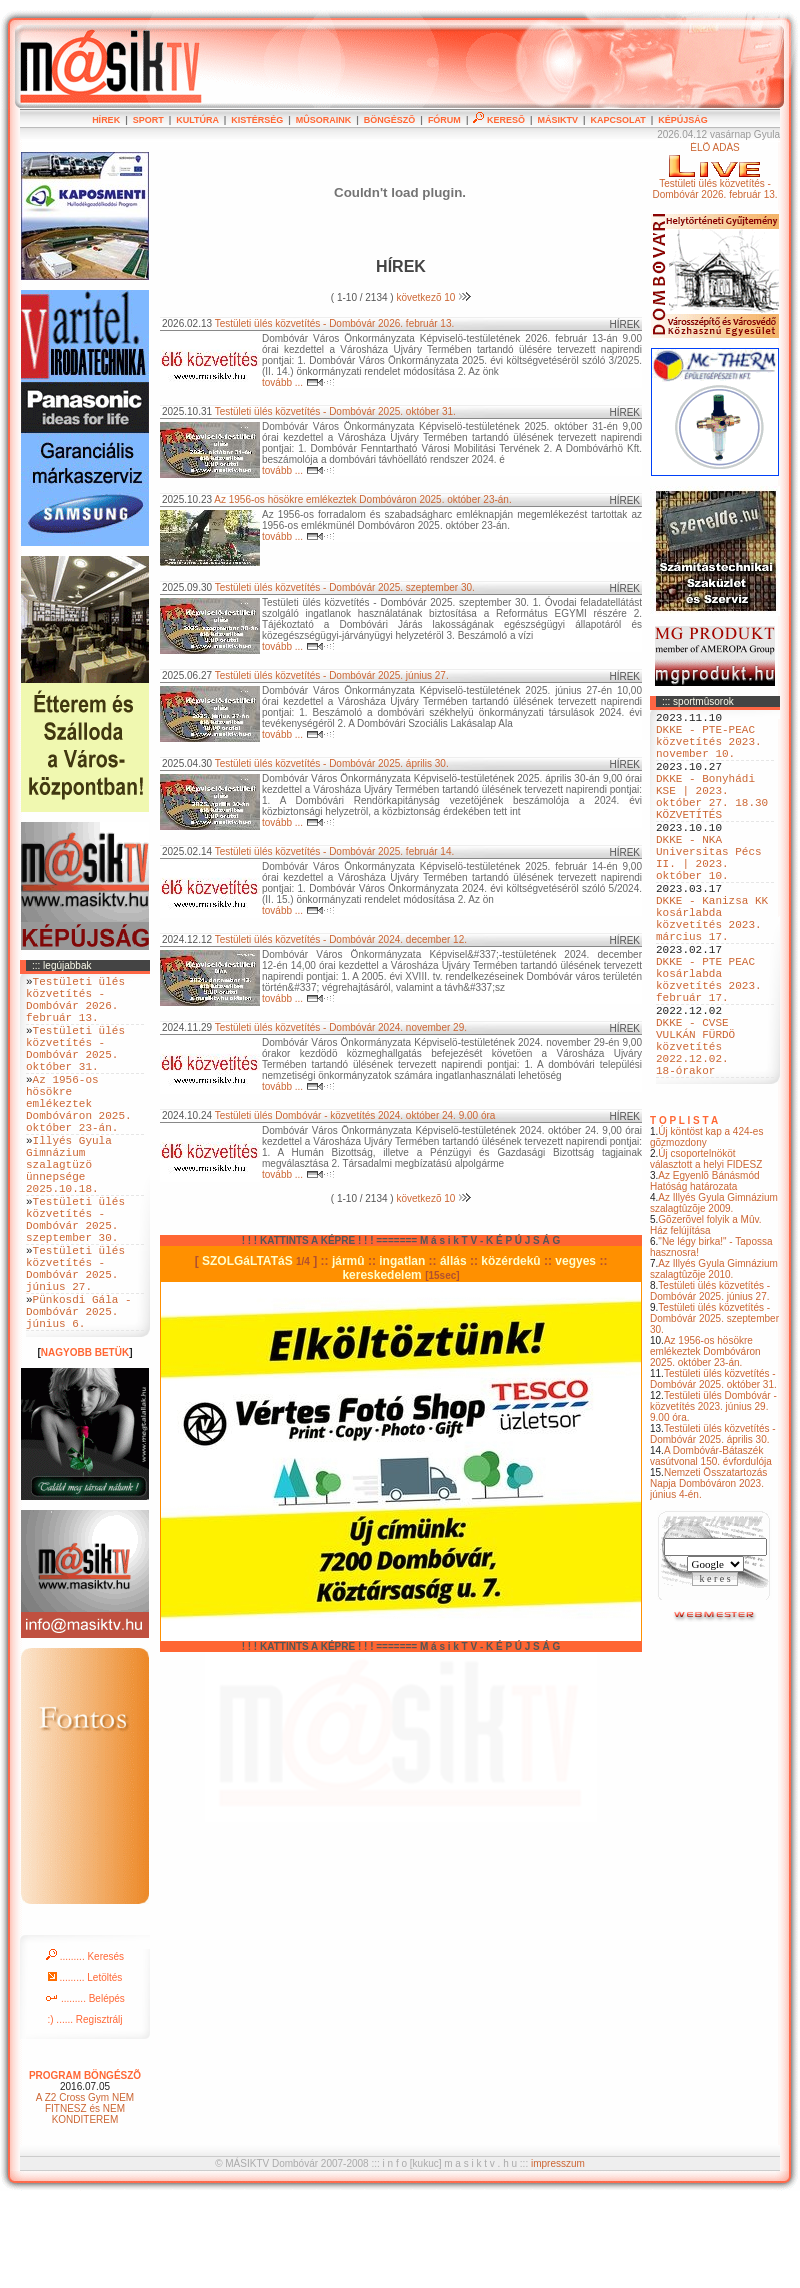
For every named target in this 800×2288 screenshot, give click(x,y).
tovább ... (298, 382)
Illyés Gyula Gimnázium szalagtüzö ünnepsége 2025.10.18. (69, 1211)
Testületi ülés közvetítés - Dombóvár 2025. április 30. (713, 1524)
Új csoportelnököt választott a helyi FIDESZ (706, 1249)
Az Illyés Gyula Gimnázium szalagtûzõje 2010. (714, 1359)
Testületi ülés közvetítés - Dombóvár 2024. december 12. (341, 939)
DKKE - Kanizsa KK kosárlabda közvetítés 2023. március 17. (712, 970)
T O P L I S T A (684, 1210)
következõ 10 (433, 297)
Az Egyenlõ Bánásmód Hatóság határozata (705, 1271)
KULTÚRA (197, 120)
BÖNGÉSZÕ (390, 120)
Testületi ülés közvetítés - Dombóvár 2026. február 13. (335, 323)
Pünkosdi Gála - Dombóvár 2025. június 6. (79, 1394)
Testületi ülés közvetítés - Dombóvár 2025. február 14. (335, 851)
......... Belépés (85, 2085)
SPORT (148, 120)
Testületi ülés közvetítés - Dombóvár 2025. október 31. (713, 1469)
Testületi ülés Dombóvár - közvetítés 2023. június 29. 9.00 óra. (713, 1496)
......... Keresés (85, 2043)
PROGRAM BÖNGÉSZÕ (85, 2162)
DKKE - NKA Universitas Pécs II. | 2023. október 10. (709, 894)
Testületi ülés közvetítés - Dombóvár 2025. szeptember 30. (714, 1408)
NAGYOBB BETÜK (85, 1439)
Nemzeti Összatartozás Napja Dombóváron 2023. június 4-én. (708, 1573)
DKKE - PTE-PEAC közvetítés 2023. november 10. (709, 749)
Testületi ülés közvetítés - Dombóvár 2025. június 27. (710, 1381)
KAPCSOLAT (617, 120)
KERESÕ (499, 120)
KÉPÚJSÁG (683, 120)
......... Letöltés (85, 2064)
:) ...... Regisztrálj (84, 2106)
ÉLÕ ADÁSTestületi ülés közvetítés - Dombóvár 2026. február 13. (714, 171)
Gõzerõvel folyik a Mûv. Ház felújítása (706, 1315)
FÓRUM (444, 120)
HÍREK (106, 120)
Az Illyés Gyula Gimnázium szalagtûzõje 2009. (714, 1293)
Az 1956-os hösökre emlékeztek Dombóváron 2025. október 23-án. (705, 1441)
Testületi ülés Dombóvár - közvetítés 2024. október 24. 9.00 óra (355, 1115)
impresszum (558, 2250)
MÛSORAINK (324, 120)
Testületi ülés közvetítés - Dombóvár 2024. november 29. (341, 1027)
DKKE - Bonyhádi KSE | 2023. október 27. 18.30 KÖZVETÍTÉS (712, 818)
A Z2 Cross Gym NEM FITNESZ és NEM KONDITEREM (85, 2195)
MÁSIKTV (557, 120)
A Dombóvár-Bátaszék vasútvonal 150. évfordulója (711, 1546)
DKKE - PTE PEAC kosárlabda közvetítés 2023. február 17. (709, 1046)
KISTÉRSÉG (257, 120)
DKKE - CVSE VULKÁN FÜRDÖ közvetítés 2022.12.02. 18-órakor (695, 1129)
